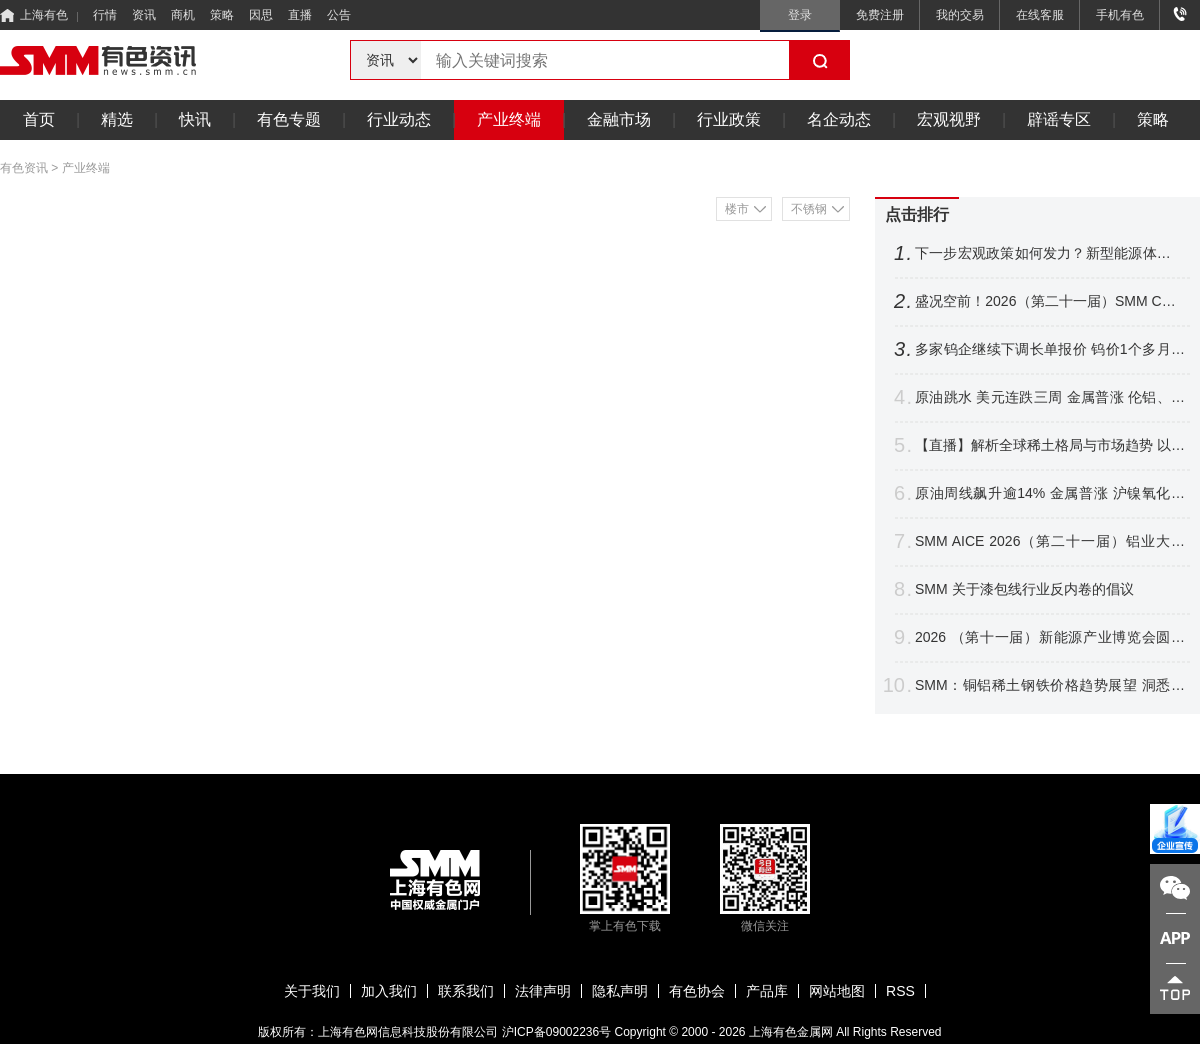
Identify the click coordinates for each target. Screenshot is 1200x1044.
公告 (339, 15)
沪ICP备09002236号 (556, 1032)
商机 (183, 15)
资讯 (144, 15)
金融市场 (619, 119)
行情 (105, 15)
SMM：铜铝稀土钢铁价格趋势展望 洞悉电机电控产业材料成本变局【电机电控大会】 (1050, 685)
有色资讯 (24, 168)
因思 (261, 15)
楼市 (737, 209)
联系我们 (466, 991)
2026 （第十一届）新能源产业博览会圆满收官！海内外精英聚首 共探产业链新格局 (1050, 637)
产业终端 (509, 119)
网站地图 (837, 991)
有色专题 (289, 119)
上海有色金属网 (791, 1032)
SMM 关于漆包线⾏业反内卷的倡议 (1024, 589)
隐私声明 (620, 991)
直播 (300, 15)
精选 (117, 119)
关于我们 (312, 991)
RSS (900, 991)
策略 (222, 15)
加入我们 (389, 991)
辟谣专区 (1059, 119)
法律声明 (543, 991)
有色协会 (697, 991)
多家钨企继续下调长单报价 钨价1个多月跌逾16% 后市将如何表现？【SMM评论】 (1050, 349)
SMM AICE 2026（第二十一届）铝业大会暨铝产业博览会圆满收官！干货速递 (1050, 541)
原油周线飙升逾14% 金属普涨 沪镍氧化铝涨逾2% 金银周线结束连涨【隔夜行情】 (1050, 493)
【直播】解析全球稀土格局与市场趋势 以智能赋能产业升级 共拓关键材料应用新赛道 (1050, 445)
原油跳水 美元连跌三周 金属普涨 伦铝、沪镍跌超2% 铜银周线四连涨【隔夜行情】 (1050, 397)
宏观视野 (949, 119)
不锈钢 (809, 209)
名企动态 (839, 119)
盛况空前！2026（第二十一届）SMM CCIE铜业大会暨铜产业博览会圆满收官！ (1050, 301)
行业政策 (729, 119)
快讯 (195, 119)
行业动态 (399, 119)
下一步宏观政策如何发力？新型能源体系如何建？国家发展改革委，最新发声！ (1050, 253)
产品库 (767, 991)
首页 (39, 119)
